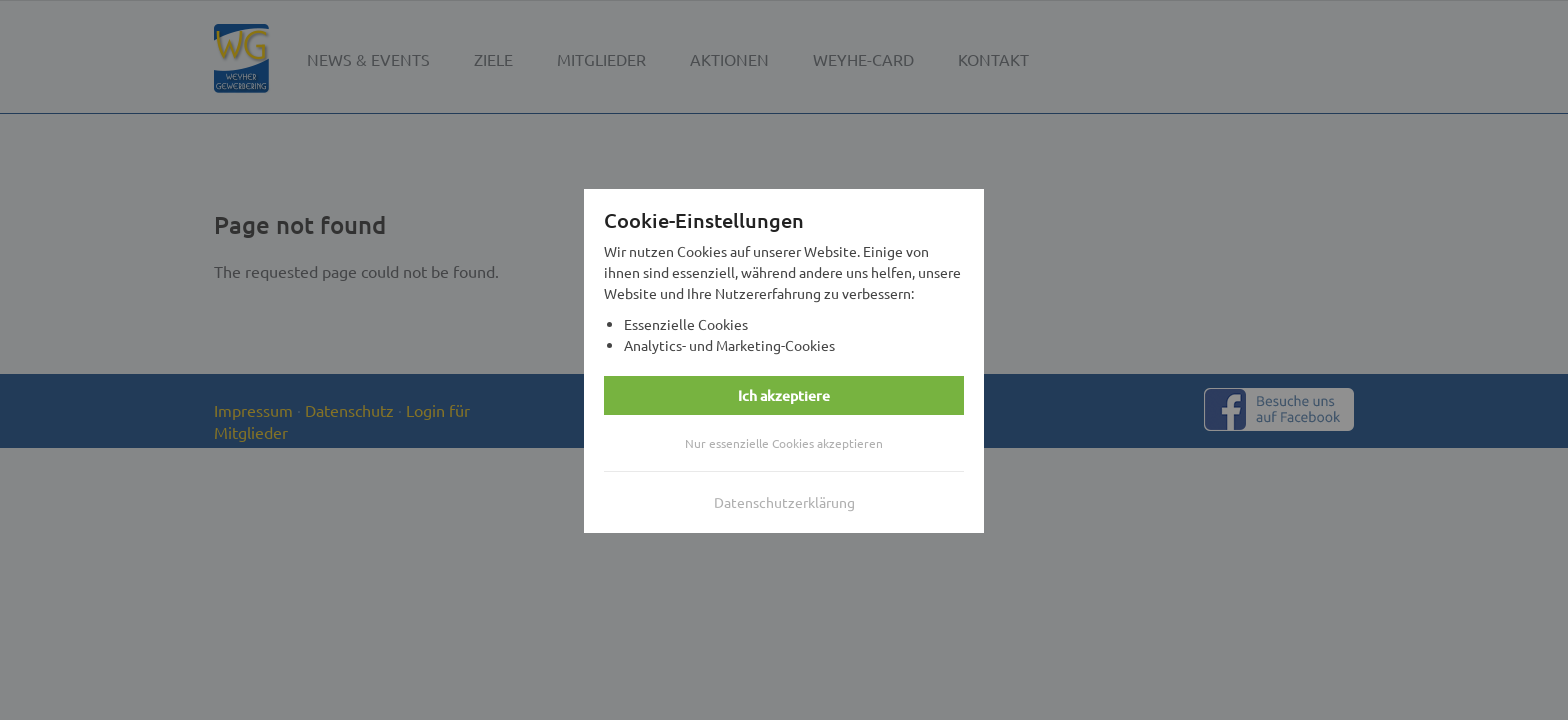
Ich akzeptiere (784, 395)
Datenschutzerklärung (784, 502)
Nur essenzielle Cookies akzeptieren (784, 443)
